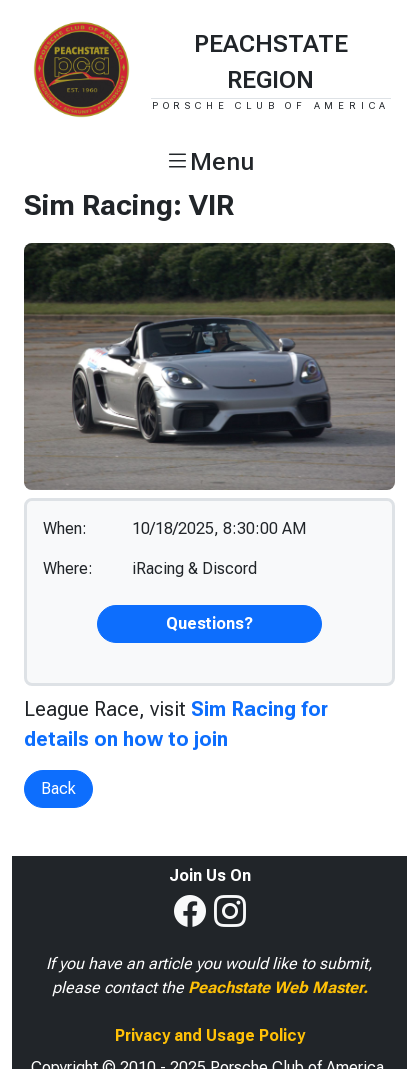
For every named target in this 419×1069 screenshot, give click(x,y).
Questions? (209, 623)
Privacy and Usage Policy (210, 1035)
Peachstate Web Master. (278, 987)
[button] (209, 162)
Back (58, 788)
